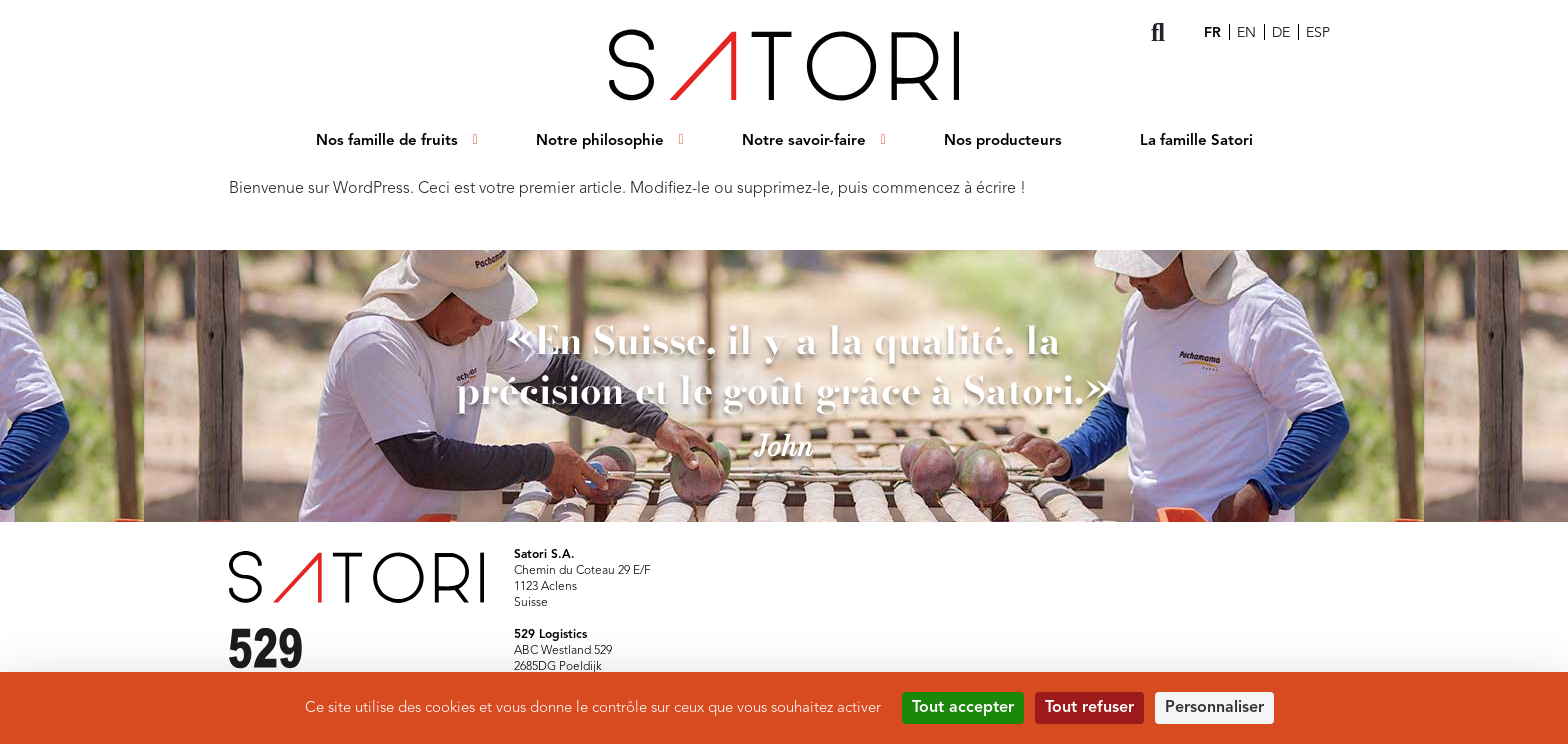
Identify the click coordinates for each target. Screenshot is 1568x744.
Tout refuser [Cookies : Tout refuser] (1089, 708)
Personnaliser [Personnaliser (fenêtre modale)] (1214, 708)
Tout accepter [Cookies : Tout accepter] (963, 708)
